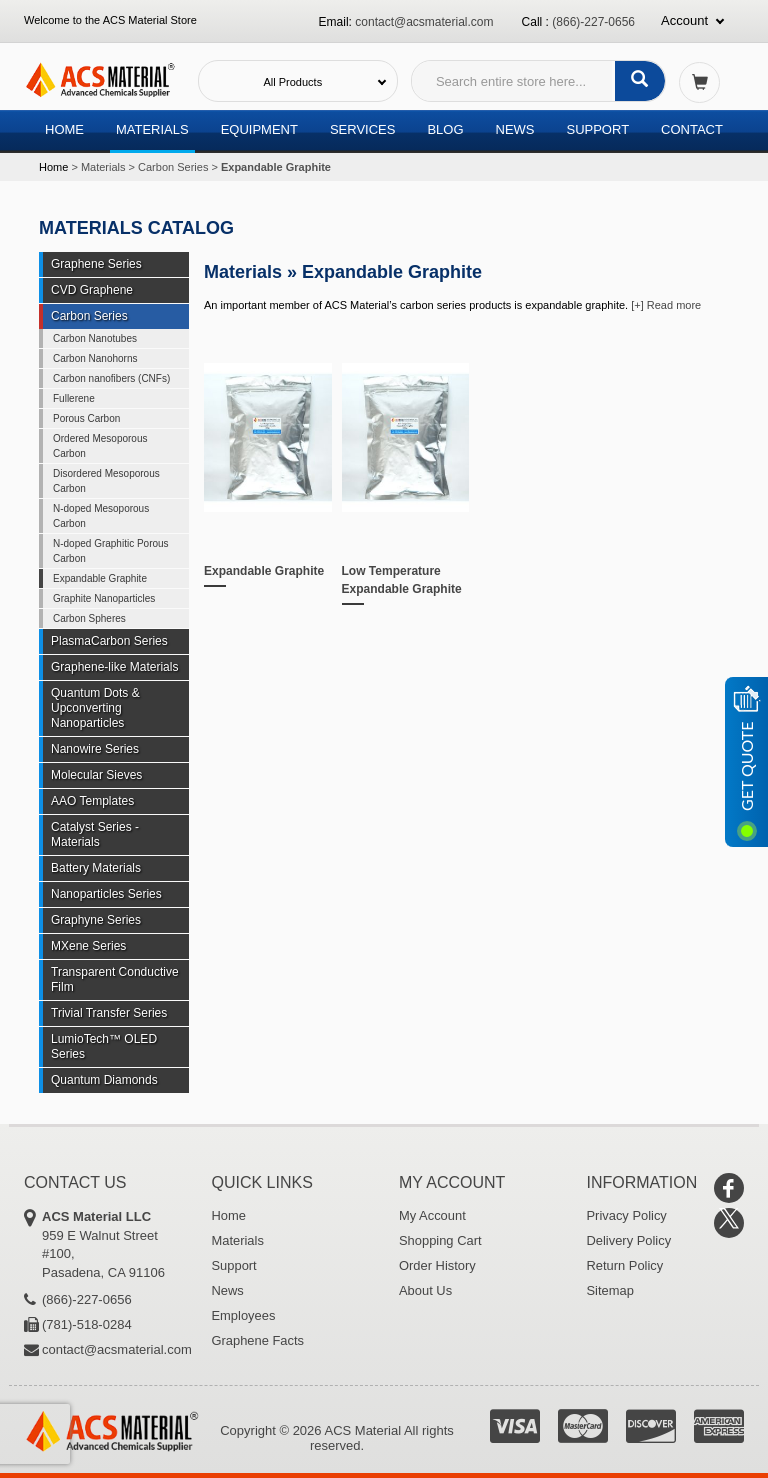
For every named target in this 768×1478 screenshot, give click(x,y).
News (515, 129)
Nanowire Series (95, 749)
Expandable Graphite (264, 571)
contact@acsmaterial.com (424, 22)
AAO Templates (92, 801)
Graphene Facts (258, 1340)
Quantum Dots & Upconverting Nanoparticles (95, 708)
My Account (432, 1215)
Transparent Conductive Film (115, 979)
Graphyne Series (96, 920)
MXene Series (88, 946)
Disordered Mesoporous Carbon (106, 481)
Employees (244, 1315)
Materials (152, 129)
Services (363, 129)
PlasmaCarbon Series (109, 641)
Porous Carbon (86, 418)
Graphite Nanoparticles (104, 598)
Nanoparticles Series (106, 894)
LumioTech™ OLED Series (104, 1046)
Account (684, 20)
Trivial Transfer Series (109, 1013)
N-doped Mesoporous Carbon (101, 516)
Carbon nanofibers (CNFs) (111, 378)
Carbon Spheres (89, 618)
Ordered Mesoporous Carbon (100, 446)
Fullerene (74, 398)
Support (597, 129)
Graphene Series (96, 264)
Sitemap (611, 1290)
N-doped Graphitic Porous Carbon (111, 551)
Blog (445, 129)
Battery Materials (96, 868)
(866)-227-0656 (593, 22)
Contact (692, 129)
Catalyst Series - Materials (95, 834)
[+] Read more (666, 305)
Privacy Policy (627, 1215)
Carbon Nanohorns (95, 358)
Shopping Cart (440, 1240)
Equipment (259, 129)
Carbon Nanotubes (95, 338)
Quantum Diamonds (104, 1080)
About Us (425, 1290)
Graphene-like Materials (114, 667)
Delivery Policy (629, 1240)
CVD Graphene (92, 290)
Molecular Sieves (96, 775)
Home (64, 129)
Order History (437, 1265)
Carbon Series (173, 167)
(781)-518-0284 (87, 1324)
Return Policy (625, 1265)
